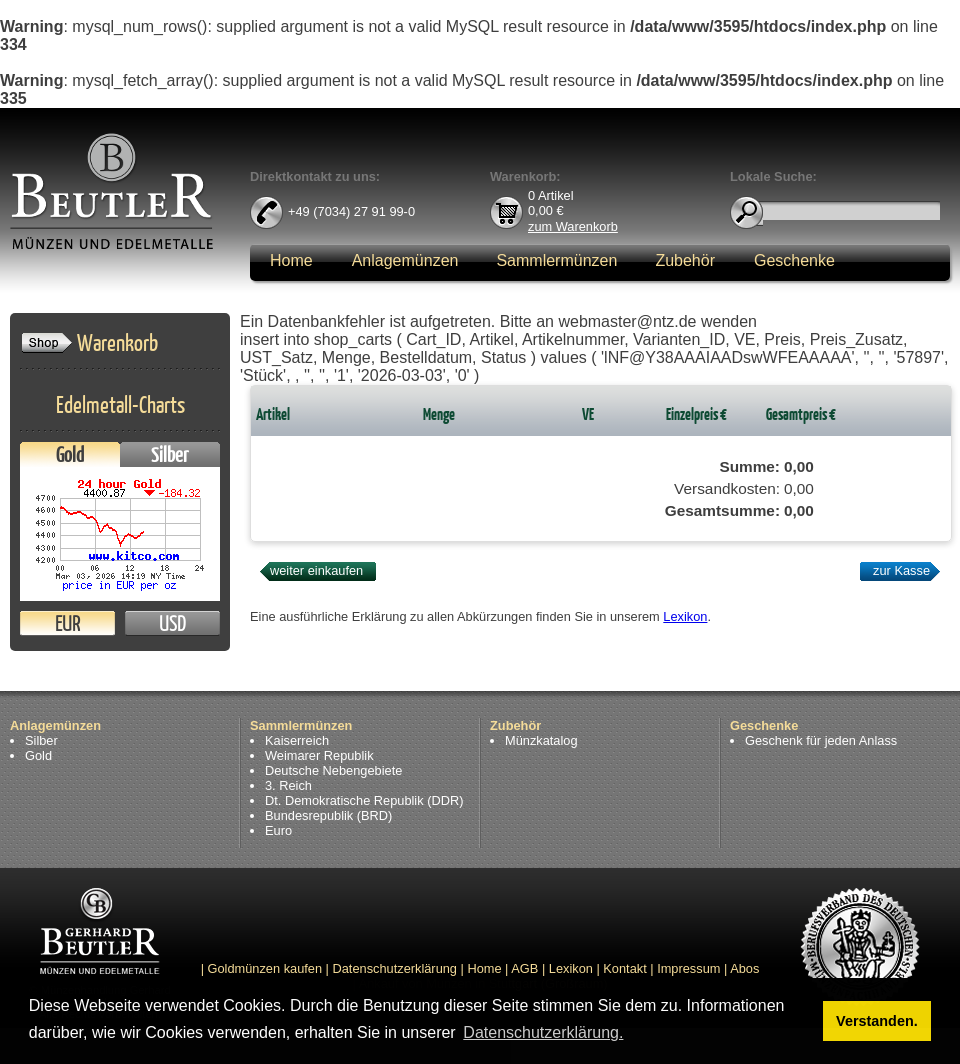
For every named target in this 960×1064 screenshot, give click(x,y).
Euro (278, 830)
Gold (70, 454)
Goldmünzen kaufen (265, 968)
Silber (170, 454)
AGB (524, 968)
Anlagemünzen (405, 260)
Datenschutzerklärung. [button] (543, 1032)
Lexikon (685, 616)
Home (291, 260)
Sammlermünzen (556, 260)
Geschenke (794, 260)
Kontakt (624, 968)
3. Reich (288, 785)
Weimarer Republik (319, 755)
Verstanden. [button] (877, 1021)
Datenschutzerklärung (395, 968)
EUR (67, 623)
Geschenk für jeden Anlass (821, 740)
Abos (744, 968)
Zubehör (685, 260)
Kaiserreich (297, 740)
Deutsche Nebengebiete (333, 770)
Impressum (688, 968)
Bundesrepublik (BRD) (328, 815)
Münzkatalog (541, 740)
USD (172, 623)
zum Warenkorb (573, 225)
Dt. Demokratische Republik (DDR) (364, 800)
